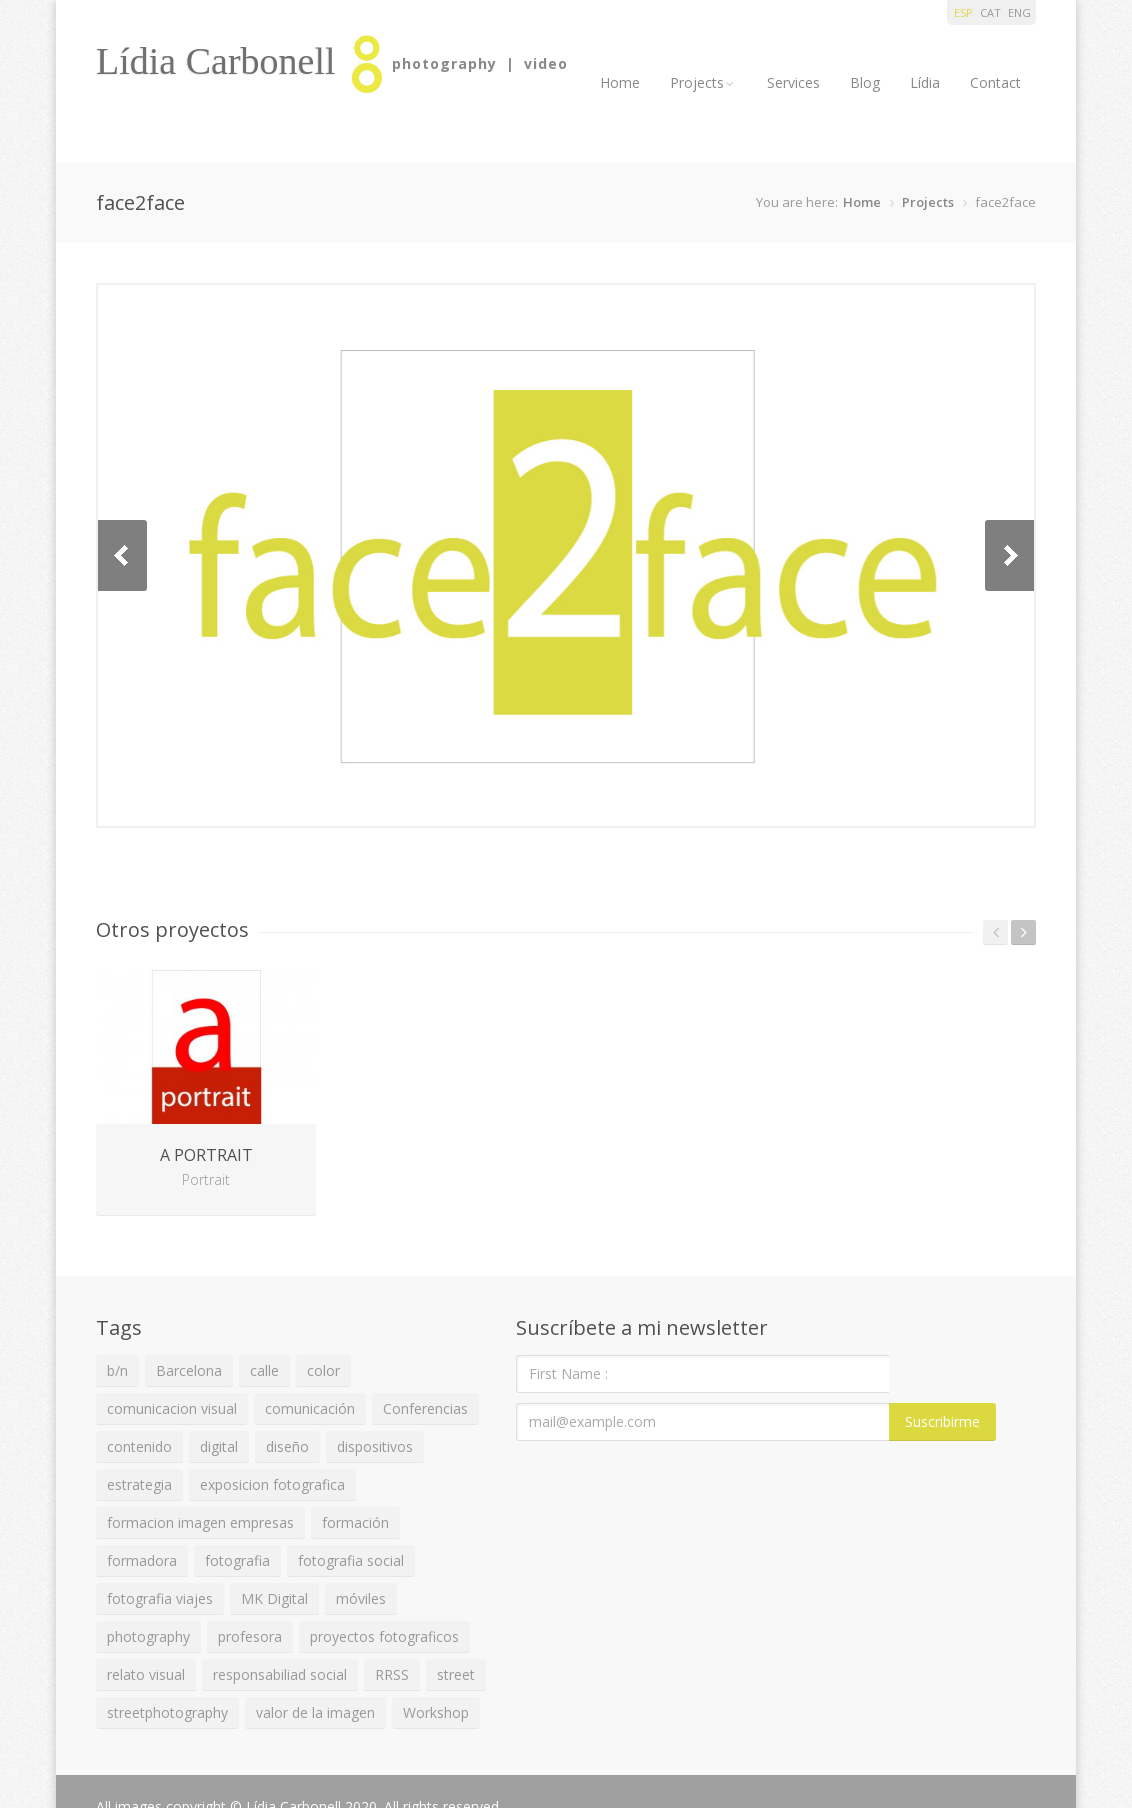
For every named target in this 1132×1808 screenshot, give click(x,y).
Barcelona (189, 1370)
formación (355, 1522)
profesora (250, 1636)
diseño (287, 1446)
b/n (117, 1370)
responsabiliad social (280, 1674)
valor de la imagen (315, 1712)
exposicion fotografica (272, 1484)
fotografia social (351, 1560)
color (323, 1370)
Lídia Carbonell (216, 61)
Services (793, 82)
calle (264, 1370)
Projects (703, 82)
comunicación (310, 1408)
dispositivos (375, 1446)
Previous (122, 555)
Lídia (925, 82)
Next (1009, 555)
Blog (865, 82)
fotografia (237, 1560)
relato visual (146, 1674)
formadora (142, 1560)
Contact (995, 82)
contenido (139, 1446)
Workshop (436, 1712)
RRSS (392, 1674)
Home (620, 82)
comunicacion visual (172, 1408)
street (456, 1674)
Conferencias (425, 1408)
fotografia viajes (160, 1598)
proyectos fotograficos (384, 1636)
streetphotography (167, 1712)
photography (148, 1636)
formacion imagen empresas (200, 1522)
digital (219, 1446)
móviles (361, 1598)
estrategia (139, 1484)
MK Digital (274, 1598)
